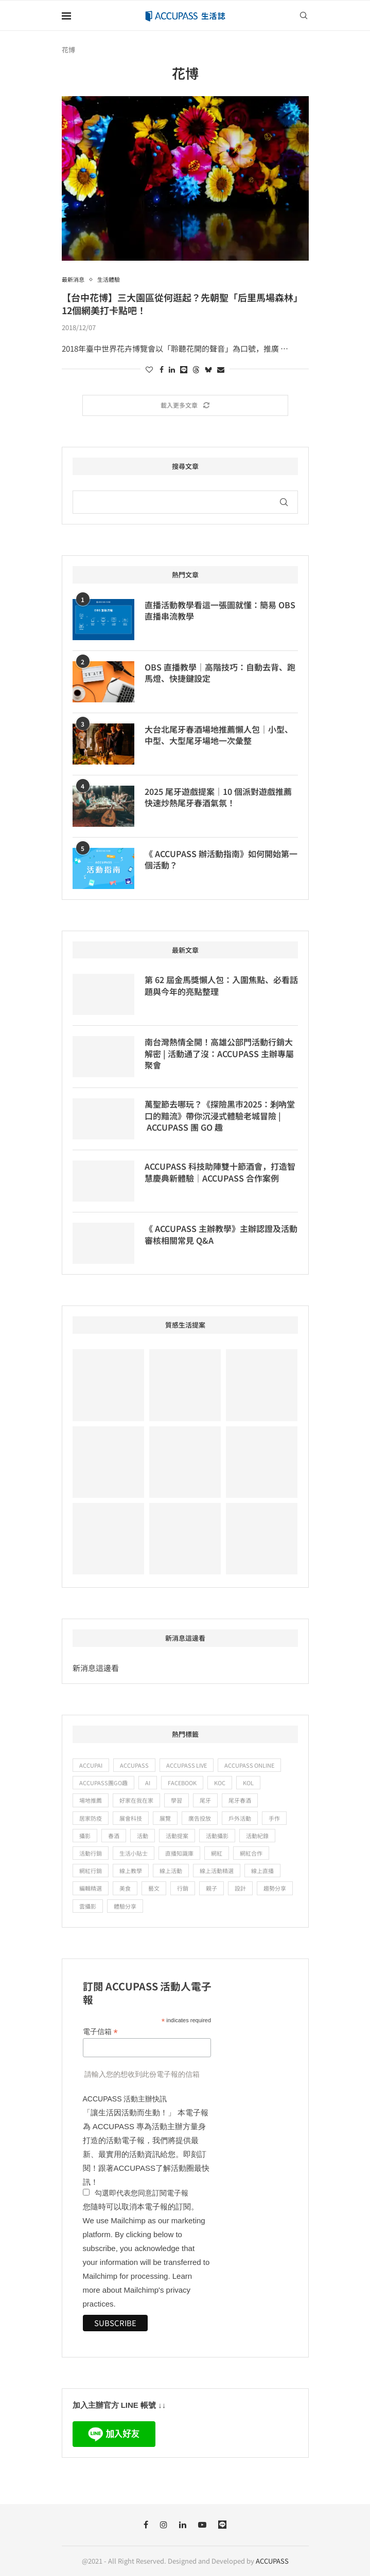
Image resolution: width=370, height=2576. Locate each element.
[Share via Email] (220, 369)
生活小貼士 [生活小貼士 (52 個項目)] (133, 1853)
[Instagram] (163, 2524)
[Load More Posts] (185, 405)
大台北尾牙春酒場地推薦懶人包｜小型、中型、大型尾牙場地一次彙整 (219, 735)
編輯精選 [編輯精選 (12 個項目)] (90, 1888)
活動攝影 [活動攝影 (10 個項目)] (217, 1835)
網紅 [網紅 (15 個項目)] (216, 1853)
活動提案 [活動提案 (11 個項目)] (177, 1835)
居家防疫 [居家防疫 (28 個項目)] (90, 1818)
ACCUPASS (272, 2561)
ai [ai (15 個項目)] (147, 1783)
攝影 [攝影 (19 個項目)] (85, 1835)
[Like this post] (149, 369)
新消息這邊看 (96, 1667)
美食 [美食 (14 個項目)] (125, 1888)
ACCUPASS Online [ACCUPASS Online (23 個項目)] (249, 1765)
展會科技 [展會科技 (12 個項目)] (130, 1818)
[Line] (222, 2524)
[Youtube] (202, 2524)
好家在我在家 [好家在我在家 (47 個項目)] (136, 1800)
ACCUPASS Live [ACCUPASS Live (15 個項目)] (186, 1765)
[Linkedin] (182, 2524)
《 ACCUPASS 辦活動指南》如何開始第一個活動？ (221, 859)
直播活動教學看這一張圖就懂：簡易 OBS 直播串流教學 (220, 610)
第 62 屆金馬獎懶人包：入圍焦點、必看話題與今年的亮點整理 (221, 985)
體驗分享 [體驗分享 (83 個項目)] (125, 1906)
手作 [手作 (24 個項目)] (274, 1818)
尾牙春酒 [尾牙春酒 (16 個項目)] (239, 1800)
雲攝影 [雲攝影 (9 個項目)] (87, 1906)
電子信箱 (100, 2032)
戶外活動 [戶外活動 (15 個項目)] (239, 1818)
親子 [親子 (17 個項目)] (211, 1888)
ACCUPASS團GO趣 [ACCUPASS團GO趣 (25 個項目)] (103, 1783)
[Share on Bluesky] (208, 369)
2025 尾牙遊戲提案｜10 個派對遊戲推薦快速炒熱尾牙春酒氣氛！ (218, 797)
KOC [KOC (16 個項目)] (219, 1783)
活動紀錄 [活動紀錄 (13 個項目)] (257, 1835)
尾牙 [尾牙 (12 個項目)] (205, 1800)
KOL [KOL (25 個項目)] (248, 1783)
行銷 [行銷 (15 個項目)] (182, 1888)
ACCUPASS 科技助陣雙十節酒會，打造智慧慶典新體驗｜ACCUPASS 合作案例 (220, 1172)
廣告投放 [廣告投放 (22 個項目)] (199, 1818)
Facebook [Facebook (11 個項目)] (182, 1783)
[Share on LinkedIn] (172, 369)
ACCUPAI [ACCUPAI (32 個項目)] (90, 1765)
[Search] (303, 15)
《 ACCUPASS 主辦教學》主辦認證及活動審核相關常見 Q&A (221, 1234)
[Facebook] (146, 2524)
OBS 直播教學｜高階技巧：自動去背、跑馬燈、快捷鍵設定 (220, 672)
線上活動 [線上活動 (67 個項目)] (171, 1870)
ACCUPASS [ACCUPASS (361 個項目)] (134, 1765)
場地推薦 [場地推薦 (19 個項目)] (90, 1800)
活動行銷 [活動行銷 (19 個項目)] (90, 1853)
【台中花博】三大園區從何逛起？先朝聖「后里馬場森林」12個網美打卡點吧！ (182, 303)
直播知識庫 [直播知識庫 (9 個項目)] (179, 1853)
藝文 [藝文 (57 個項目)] (154, 1888)
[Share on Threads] (196, 369)
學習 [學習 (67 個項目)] (176, 1800)
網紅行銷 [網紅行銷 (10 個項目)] (90, 1870)
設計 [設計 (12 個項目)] (240, 1888)
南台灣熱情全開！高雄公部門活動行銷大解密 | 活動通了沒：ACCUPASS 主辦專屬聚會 (219, 1053)
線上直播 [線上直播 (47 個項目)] (262, 1870)
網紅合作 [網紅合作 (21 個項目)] (251, 1853)
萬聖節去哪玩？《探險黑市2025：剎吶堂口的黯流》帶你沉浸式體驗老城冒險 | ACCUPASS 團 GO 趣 (220, 1115)
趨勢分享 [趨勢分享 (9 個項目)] (274, 1888)
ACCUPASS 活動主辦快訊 (125, 2099)
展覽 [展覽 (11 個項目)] (165, 1818)
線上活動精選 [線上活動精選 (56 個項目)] (217, 1870)
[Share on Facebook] (162, 369)
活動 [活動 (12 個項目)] (142, 1835)
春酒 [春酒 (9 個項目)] (113, 1835)
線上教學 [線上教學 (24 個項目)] (130, 1870)
